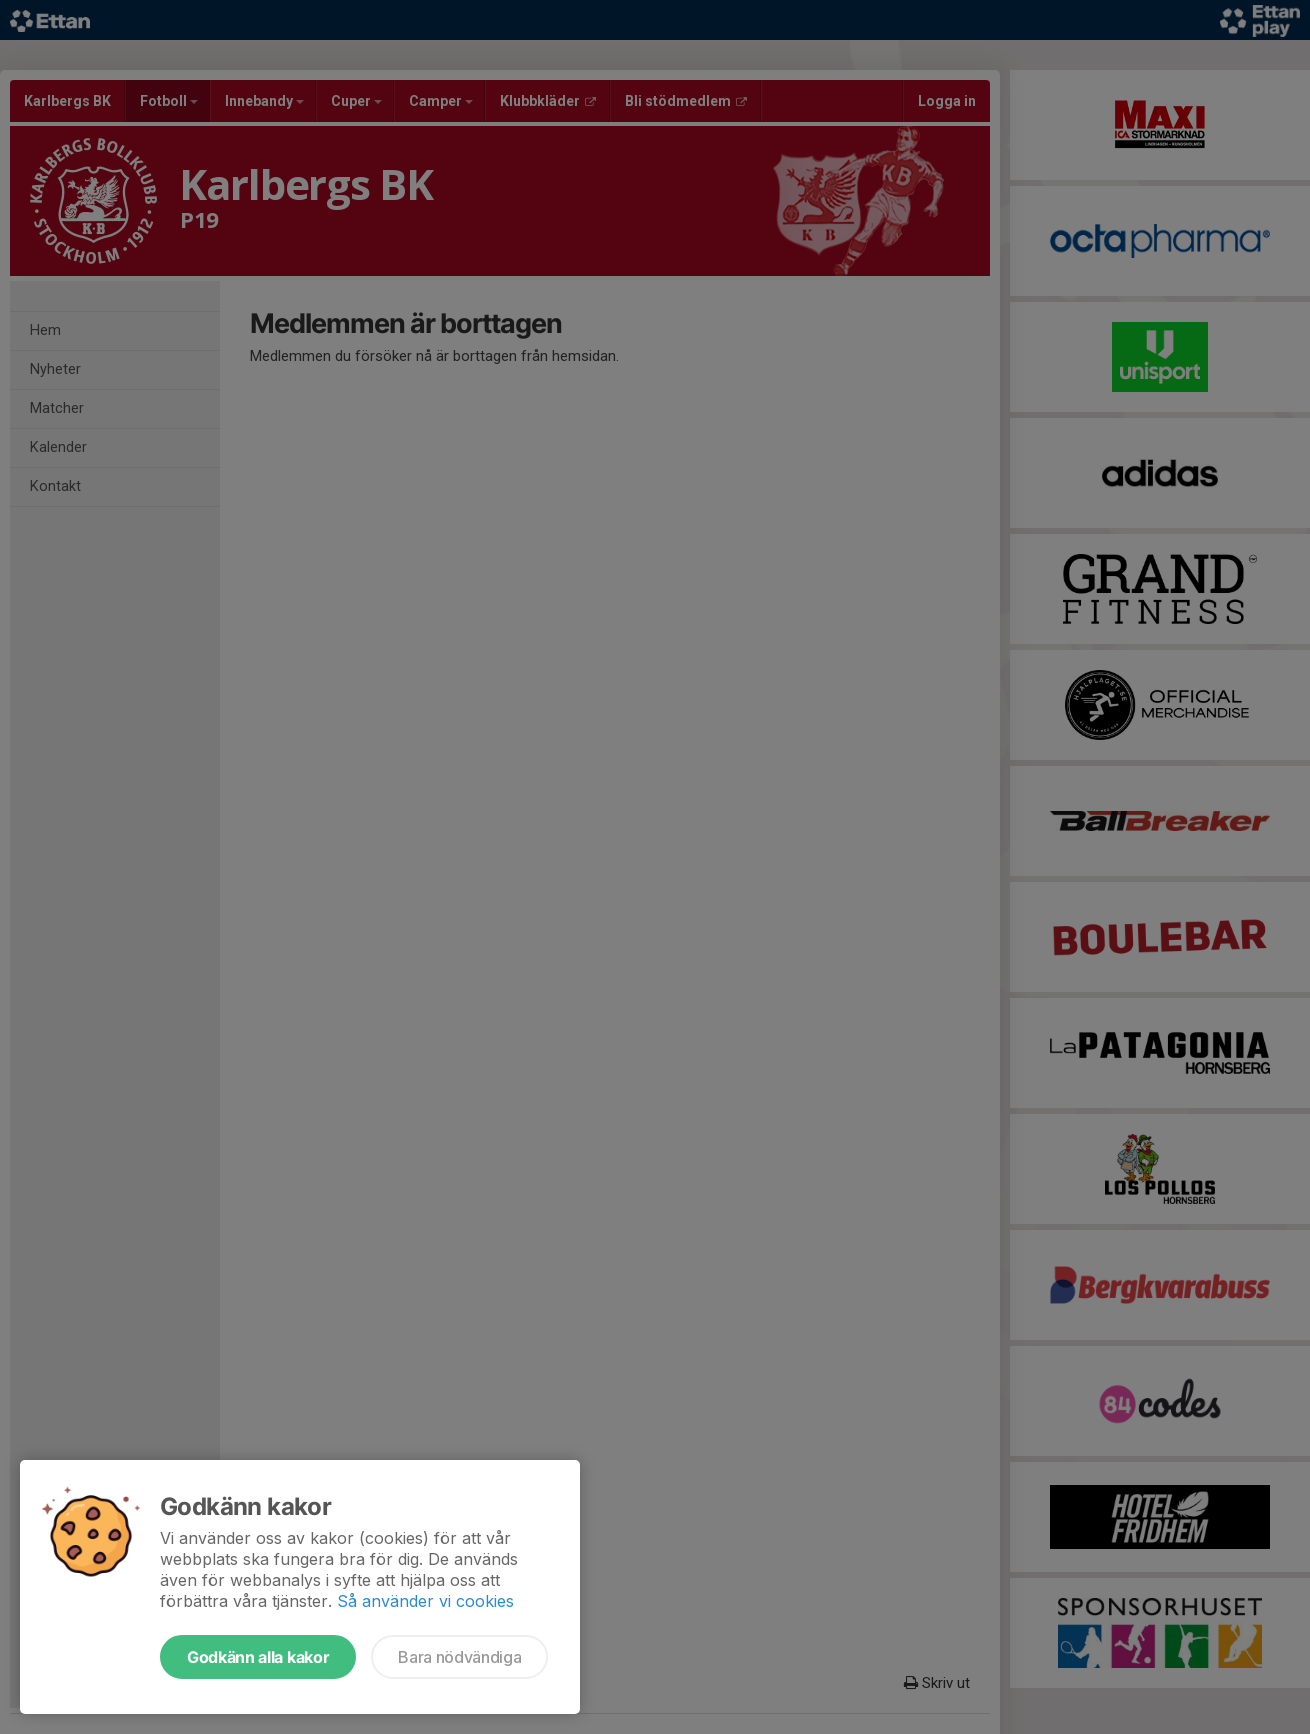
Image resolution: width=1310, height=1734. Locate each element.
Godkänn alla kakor (258, 1657)
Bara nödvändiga (459, 1657)
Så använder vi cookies (425, 1601)
